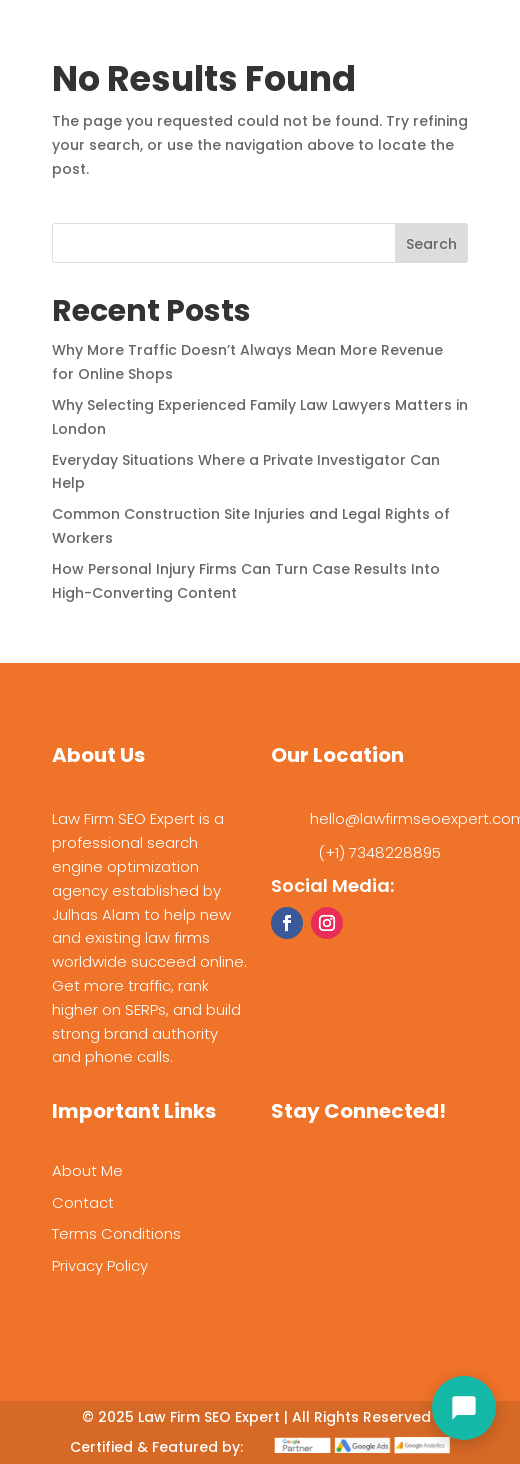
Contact (83, 1202)
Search (431, 244)
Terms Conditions (116, 1233)
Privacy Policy (100, 1265)
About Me (87, 1170)
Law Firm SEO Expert (209, 1417)
